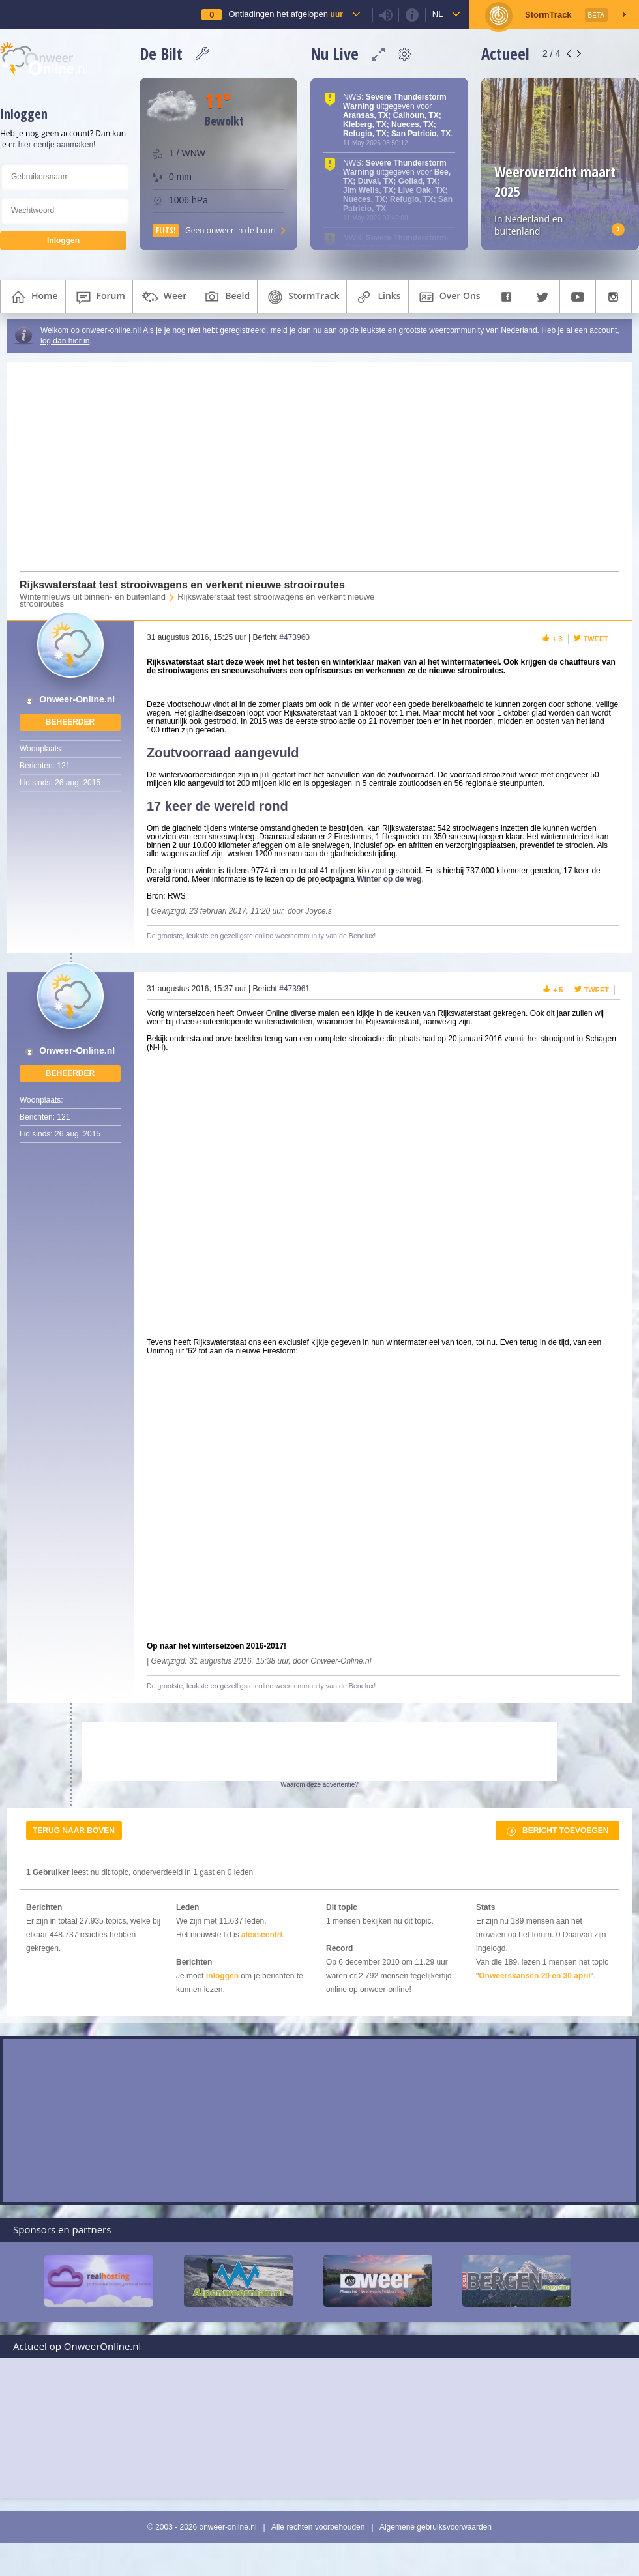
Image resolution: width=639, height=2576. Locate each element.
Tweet (596, 639)
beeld (225, 297)
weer (163, 297)
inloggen (222, 1975)
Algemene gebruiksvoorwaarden (435, 2527)
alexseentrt (261, 1934)
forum (99, 297)
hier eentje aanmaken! (57, 144)
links (377, 297)
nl (437, 14)
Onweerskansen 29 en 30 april (534, 1975)
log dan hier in (64, 340)
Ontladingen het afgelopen (285, 14)
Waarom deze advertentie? (319, 1784)
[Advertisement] (311, 466)
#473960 (294, 637)
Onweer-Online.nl (77, 699)
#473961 (294, 988)
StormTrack (302, 297)
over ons (448, 297)
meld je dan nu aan (304, 330)
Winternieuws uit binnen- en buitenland (93, 596)
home (33, 297)
